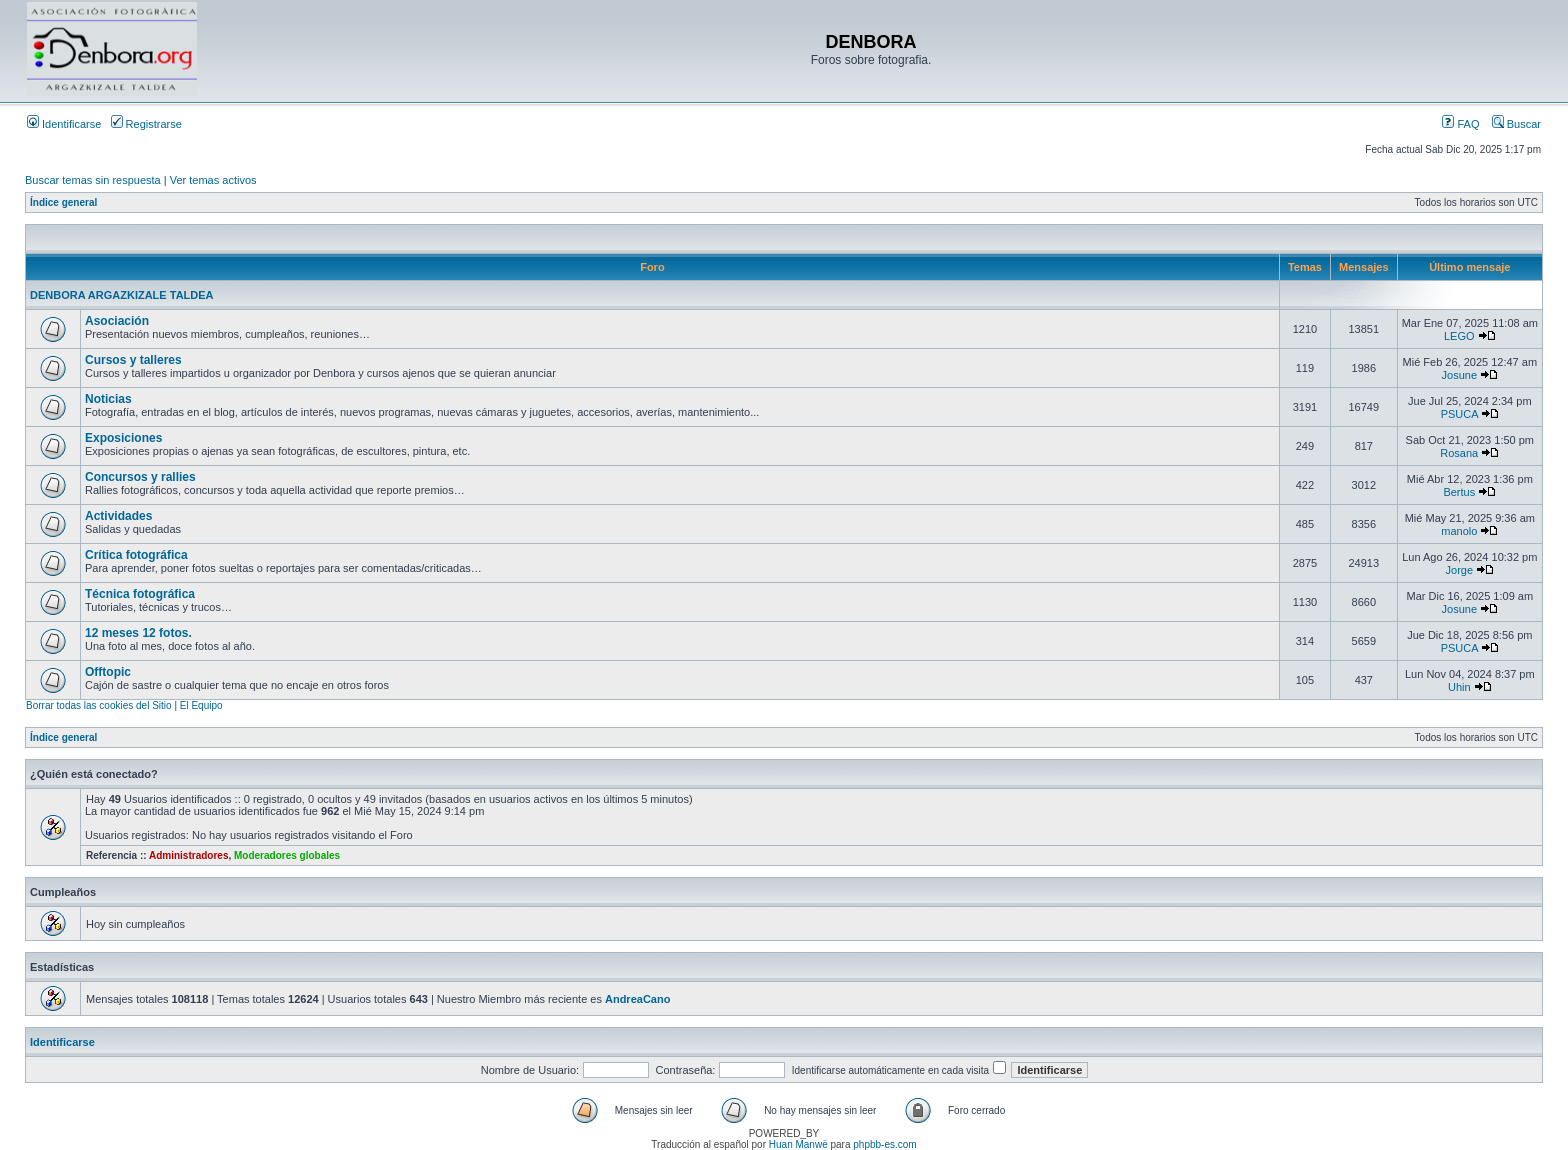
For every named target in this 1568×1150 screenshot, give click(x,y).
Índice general (63, 202)
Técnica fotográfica (140, 594)
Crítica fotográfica (136, 555)
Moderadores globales (287, 855)
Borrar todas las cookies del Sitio (99, 705)
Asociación (117, 321)
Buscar (1516, 124)
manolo (1459, 531)
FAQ (1460, 124)
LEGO (1459, 336)
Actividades (118, 516)
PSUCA (1459, 414)
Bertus (1459, 492)
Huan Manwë (798, 1144)
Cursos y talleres (133, 360)
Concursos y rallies (140, 477)
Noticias (108, 399)
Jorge (1460, 570)
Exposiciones (123, 438)
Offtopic (108, 672)
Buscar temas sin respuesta (93, 180)
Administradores (188, 855)
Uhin (1459, 687)
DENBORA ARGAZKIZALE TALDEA (122, 295)
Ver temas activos (213, 180)
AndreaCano (637, 999)
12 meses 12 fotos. (138, 633)
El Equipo (201, 705)
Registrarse (146, 124)
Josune (1459, 375)
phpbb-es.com (884, 1144)
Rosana (1459, 453)
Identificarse (64, 124)
